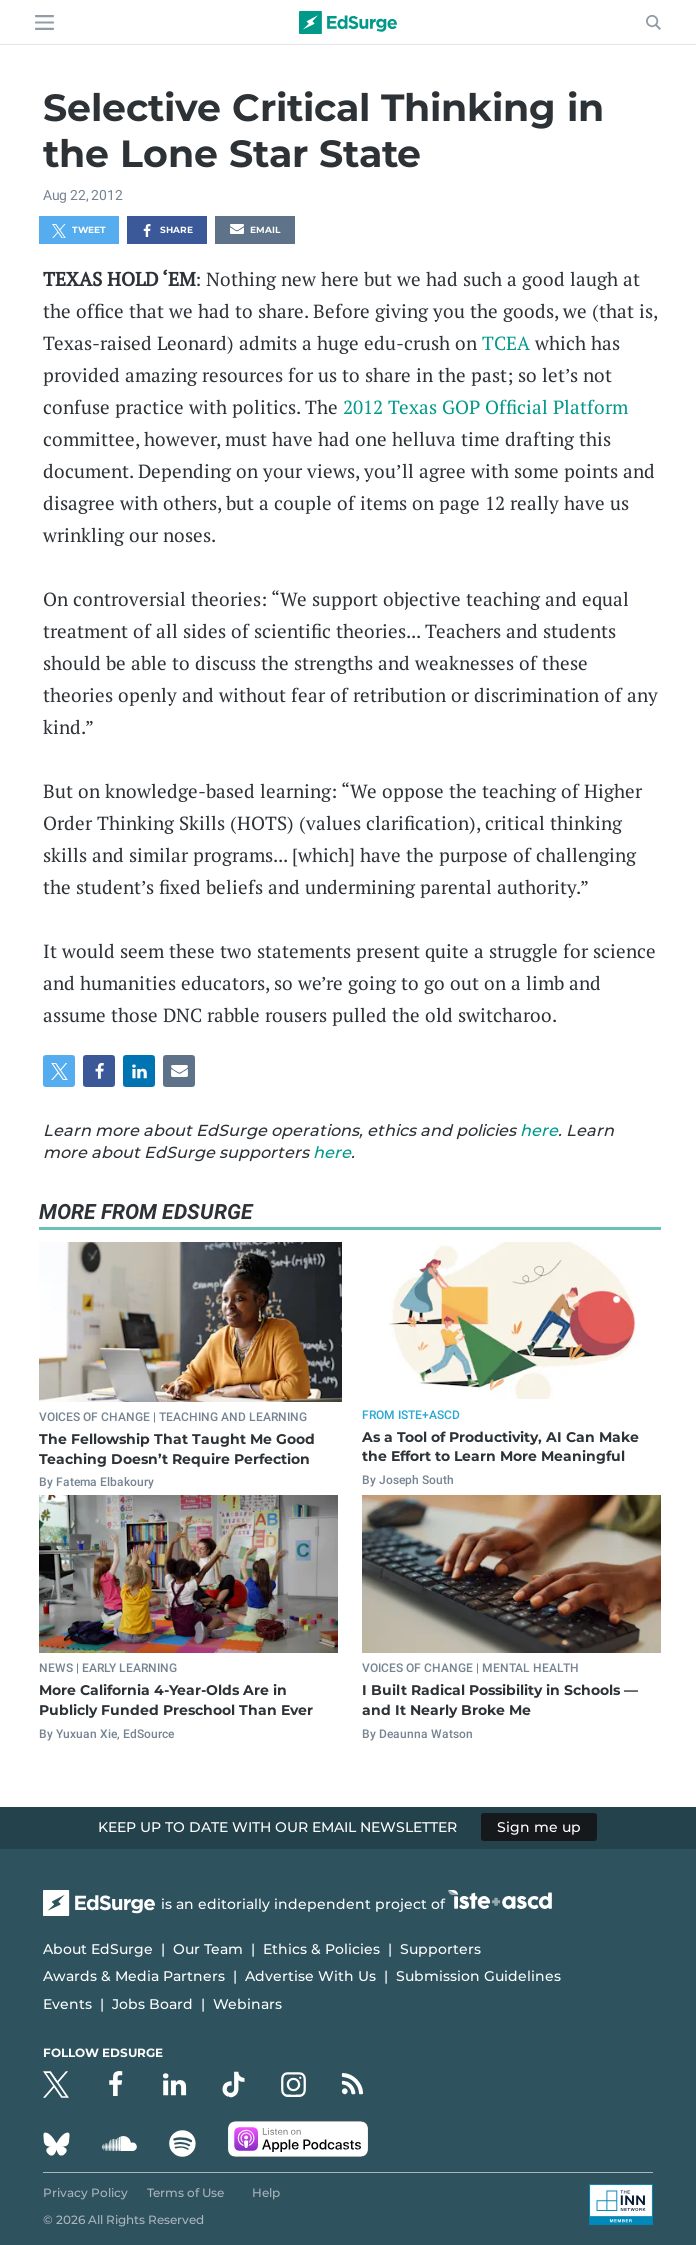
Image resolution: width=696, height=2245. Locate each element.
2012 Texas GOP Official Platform (485, 406)
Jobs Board (152, 2004)
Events (67, 2004)
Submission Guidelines (478, 1976)
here (539, 1130)
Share (166, 231)
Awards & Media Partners (134, 1976)
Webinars (247, 2004)
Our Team (208, 1949)
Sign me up (539, 1827)
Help (266, 2192)
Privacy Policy (85, 2192)
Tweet (79, 231)
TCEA (506, 342)
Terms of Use (185, 2192)
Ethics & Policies (321, 1949)
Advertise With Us (310, 1976)
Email (255, 231)
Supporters (440, 1949)
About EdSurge (98, 1949)
